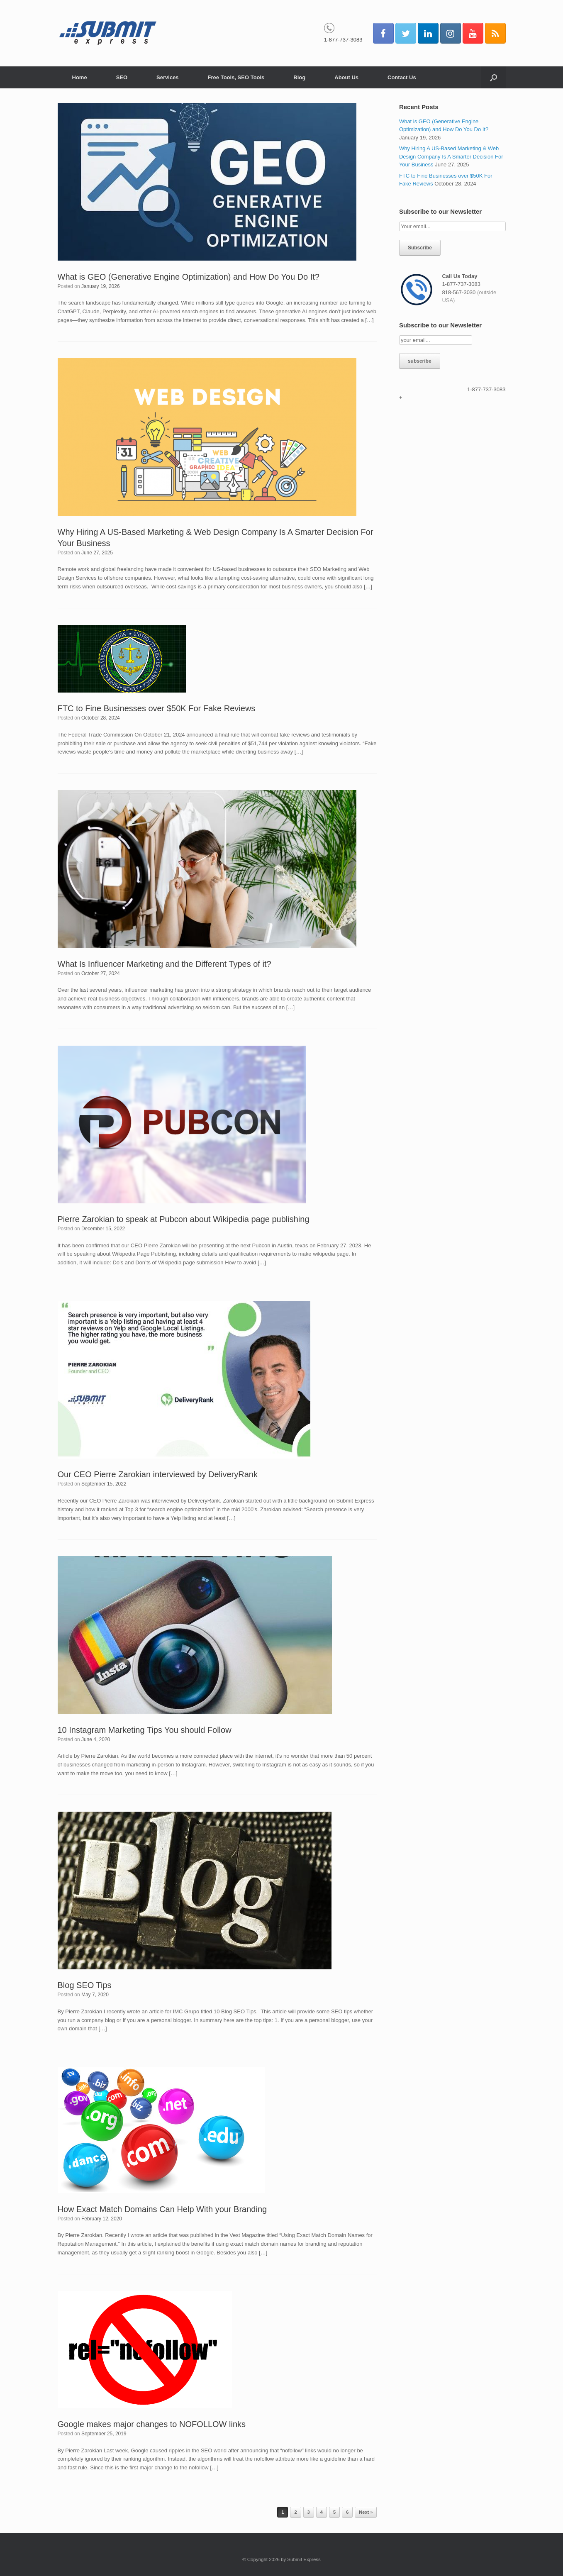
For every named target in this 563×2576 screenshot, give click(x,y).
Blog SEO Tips (85, 1985)
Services (167, 77)
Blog (299, 77)
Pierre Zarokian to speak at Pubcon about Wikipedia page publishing (184, 1219)
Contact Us (402, 77)
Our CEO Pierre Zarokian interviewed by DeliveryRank (158, 1474)
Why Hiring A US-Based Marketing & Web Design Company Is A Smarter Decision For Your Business (451, 156)
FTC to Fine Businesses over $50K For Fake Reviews (157, 708)
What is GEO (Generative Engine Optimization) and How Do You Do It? (188, 276)
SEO (121, 77)
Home (79, 77)
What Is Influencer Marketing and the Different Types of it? (164, 963)
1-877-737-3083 (343, 40)
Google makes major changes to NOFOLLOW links (152, 2424)
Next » (366, 2512)
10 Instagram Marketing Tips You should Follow (145, 1729)
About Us (346, 77)
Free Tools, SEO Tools (236, 77)
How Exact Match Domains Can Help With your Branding (162, 2209)
